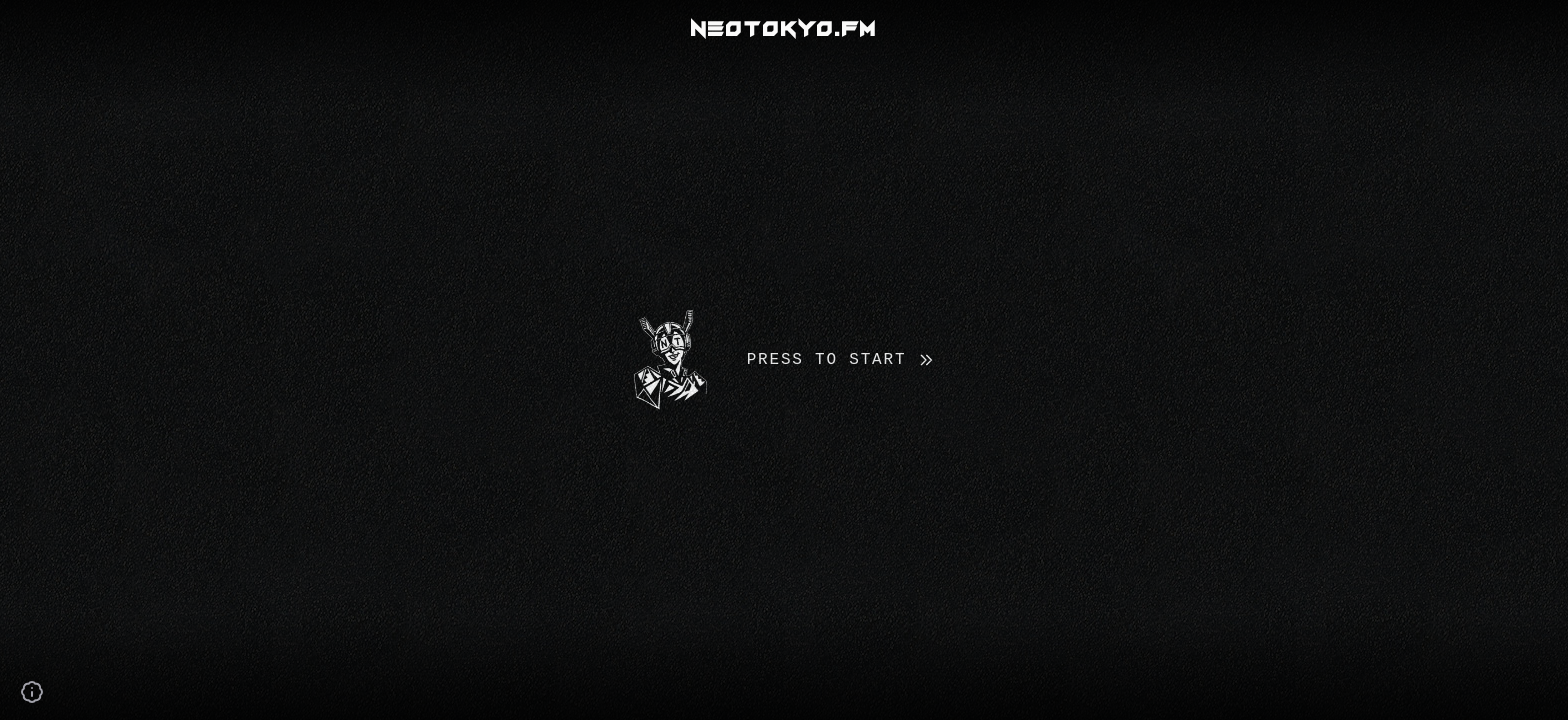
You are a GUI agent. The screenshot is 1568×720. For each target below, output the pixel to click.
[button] (784, 360)
